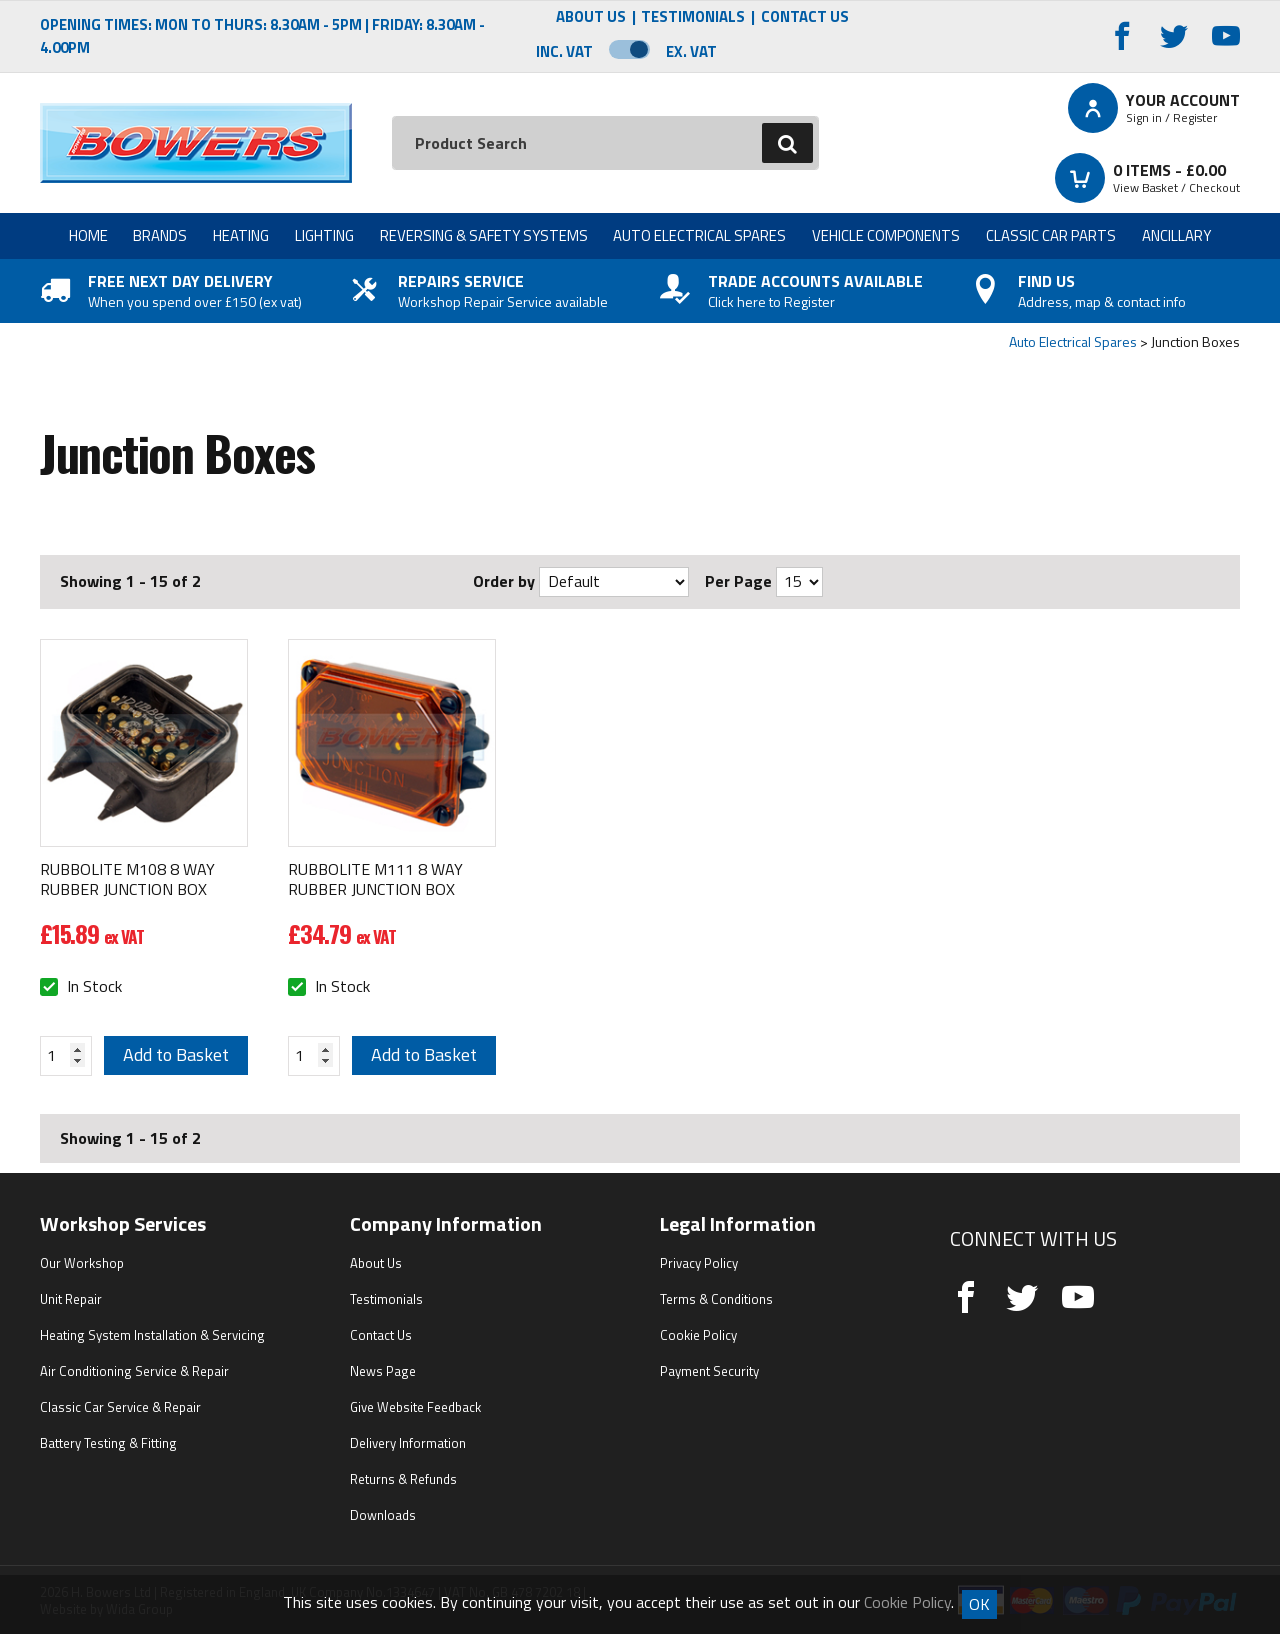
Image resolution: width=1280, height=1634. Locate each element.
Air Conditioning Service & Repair (134, 1371)
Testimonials (693, 17)
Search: (392, 116)
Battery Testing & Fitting (108, 1443)
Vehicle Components (886, 235)
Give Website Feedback (415, 1407)
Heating (241, 235)
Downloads (383, 1515)
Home (88, 235)
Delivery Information (408, 1443)
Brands (160, 235)
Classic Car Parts (1051, 235)
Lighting (324, 235)
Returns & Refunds (403, 1479)
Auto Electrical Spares (699, 235)
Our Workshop (82, 1263)
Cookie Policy (698, 1335)
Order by (504, 581)
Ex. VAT (691, 51)
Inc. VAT (564, 51)
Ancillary (1176, 235)
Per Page (738, 581)
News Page (383, 1371)
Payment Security (709, 1371)
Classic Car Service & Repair (120, 1407)
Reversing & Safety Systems (484, 235)
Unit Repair (71, 1299)
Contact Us (805, 17)
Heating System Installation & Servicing (152, 1335)
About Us (591, 17)
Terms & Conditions (716, 1299)
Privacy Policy (699, 1263)
